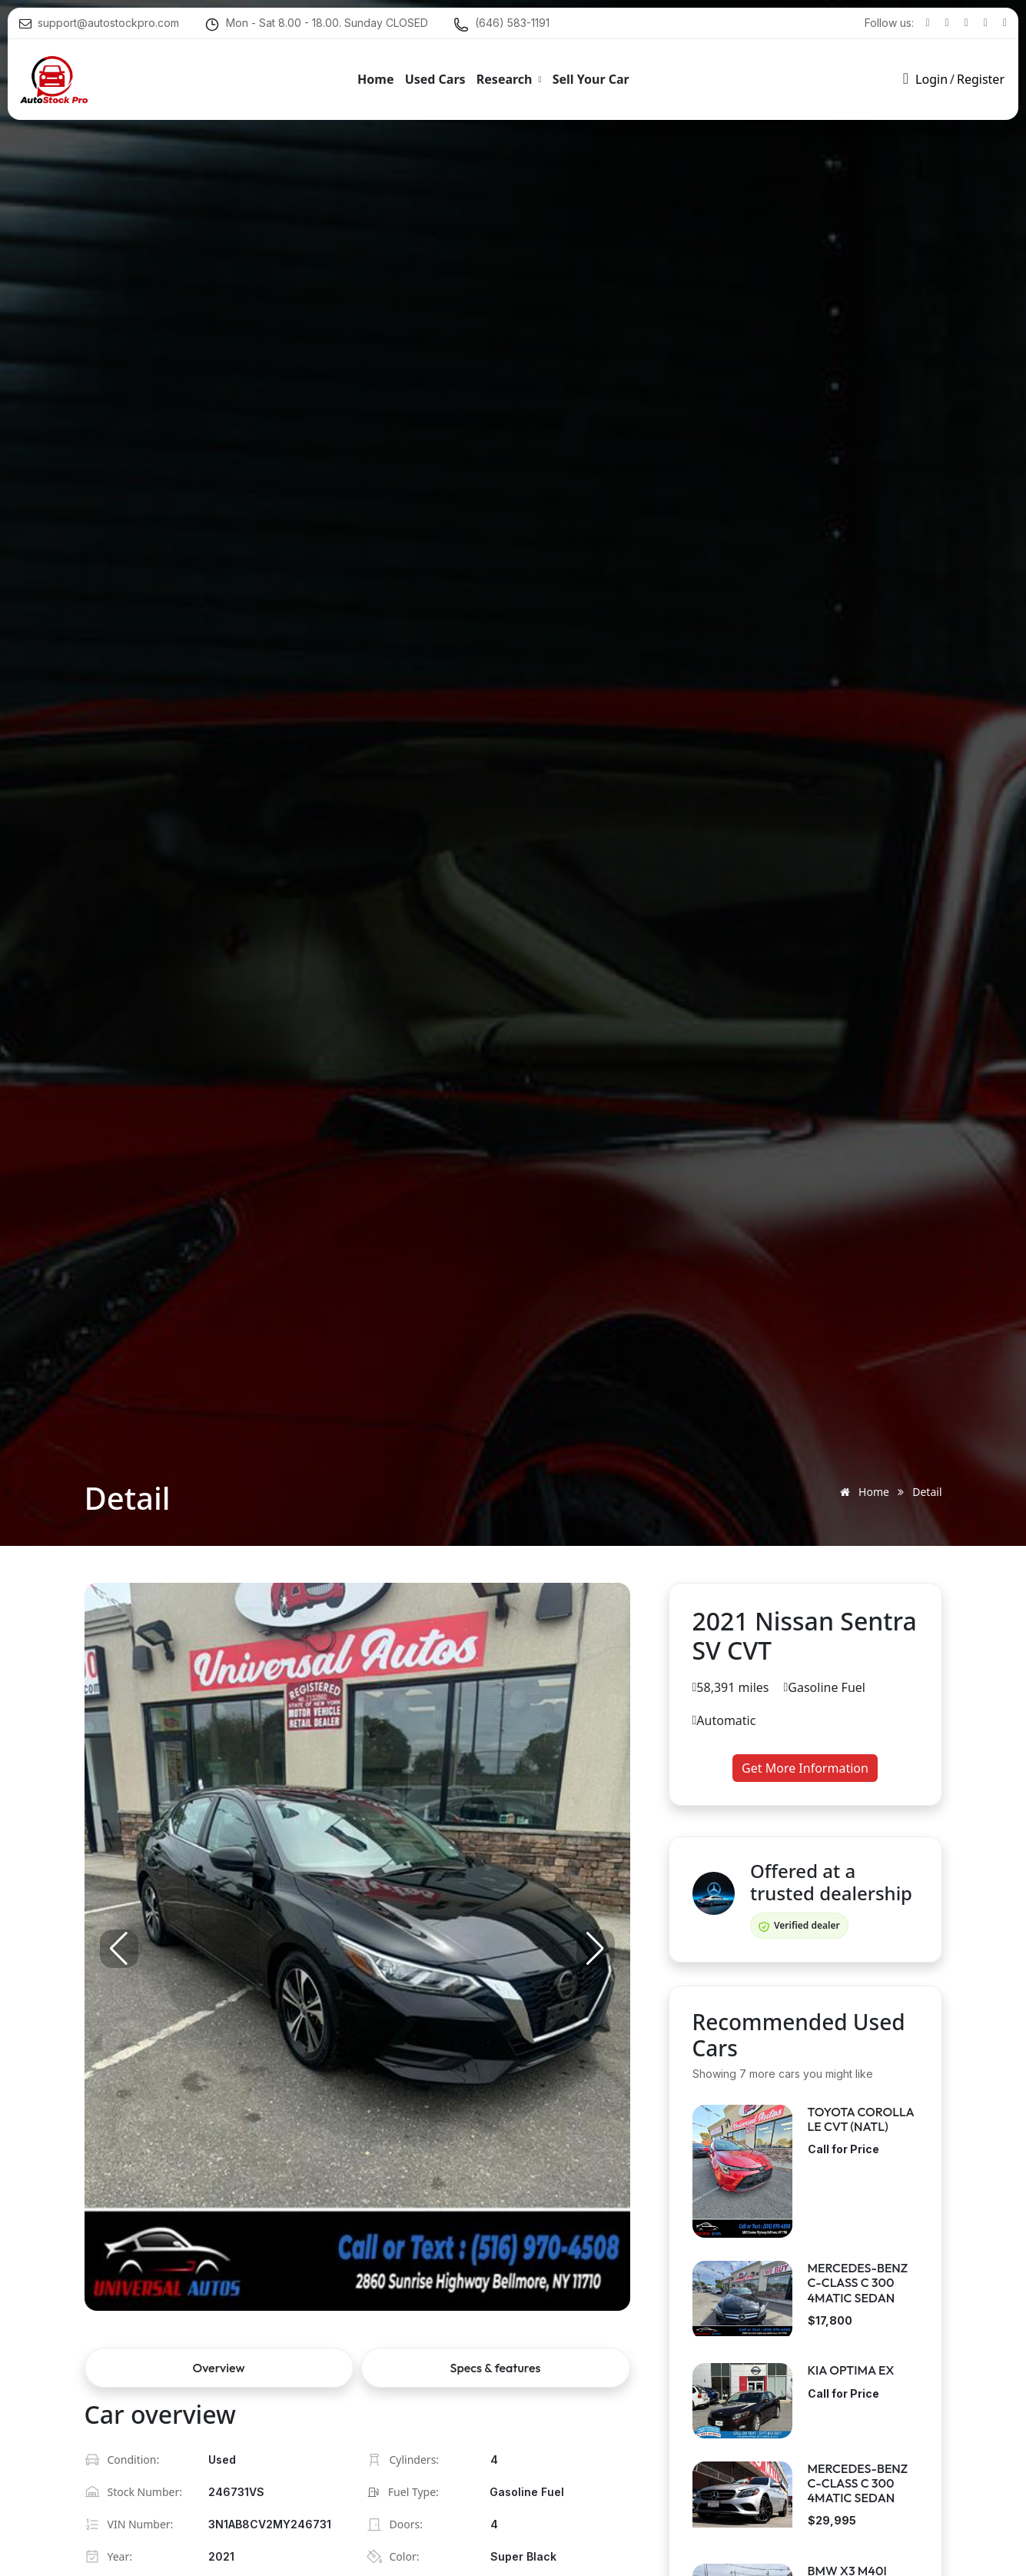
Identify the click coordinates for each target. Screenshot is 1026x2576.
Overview (219, 2367)
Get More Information (805, 1768)
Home (861, 1491)
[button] (595, 1949)
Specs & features (495, 2367)
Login (931, 76)
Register (980, 76)
